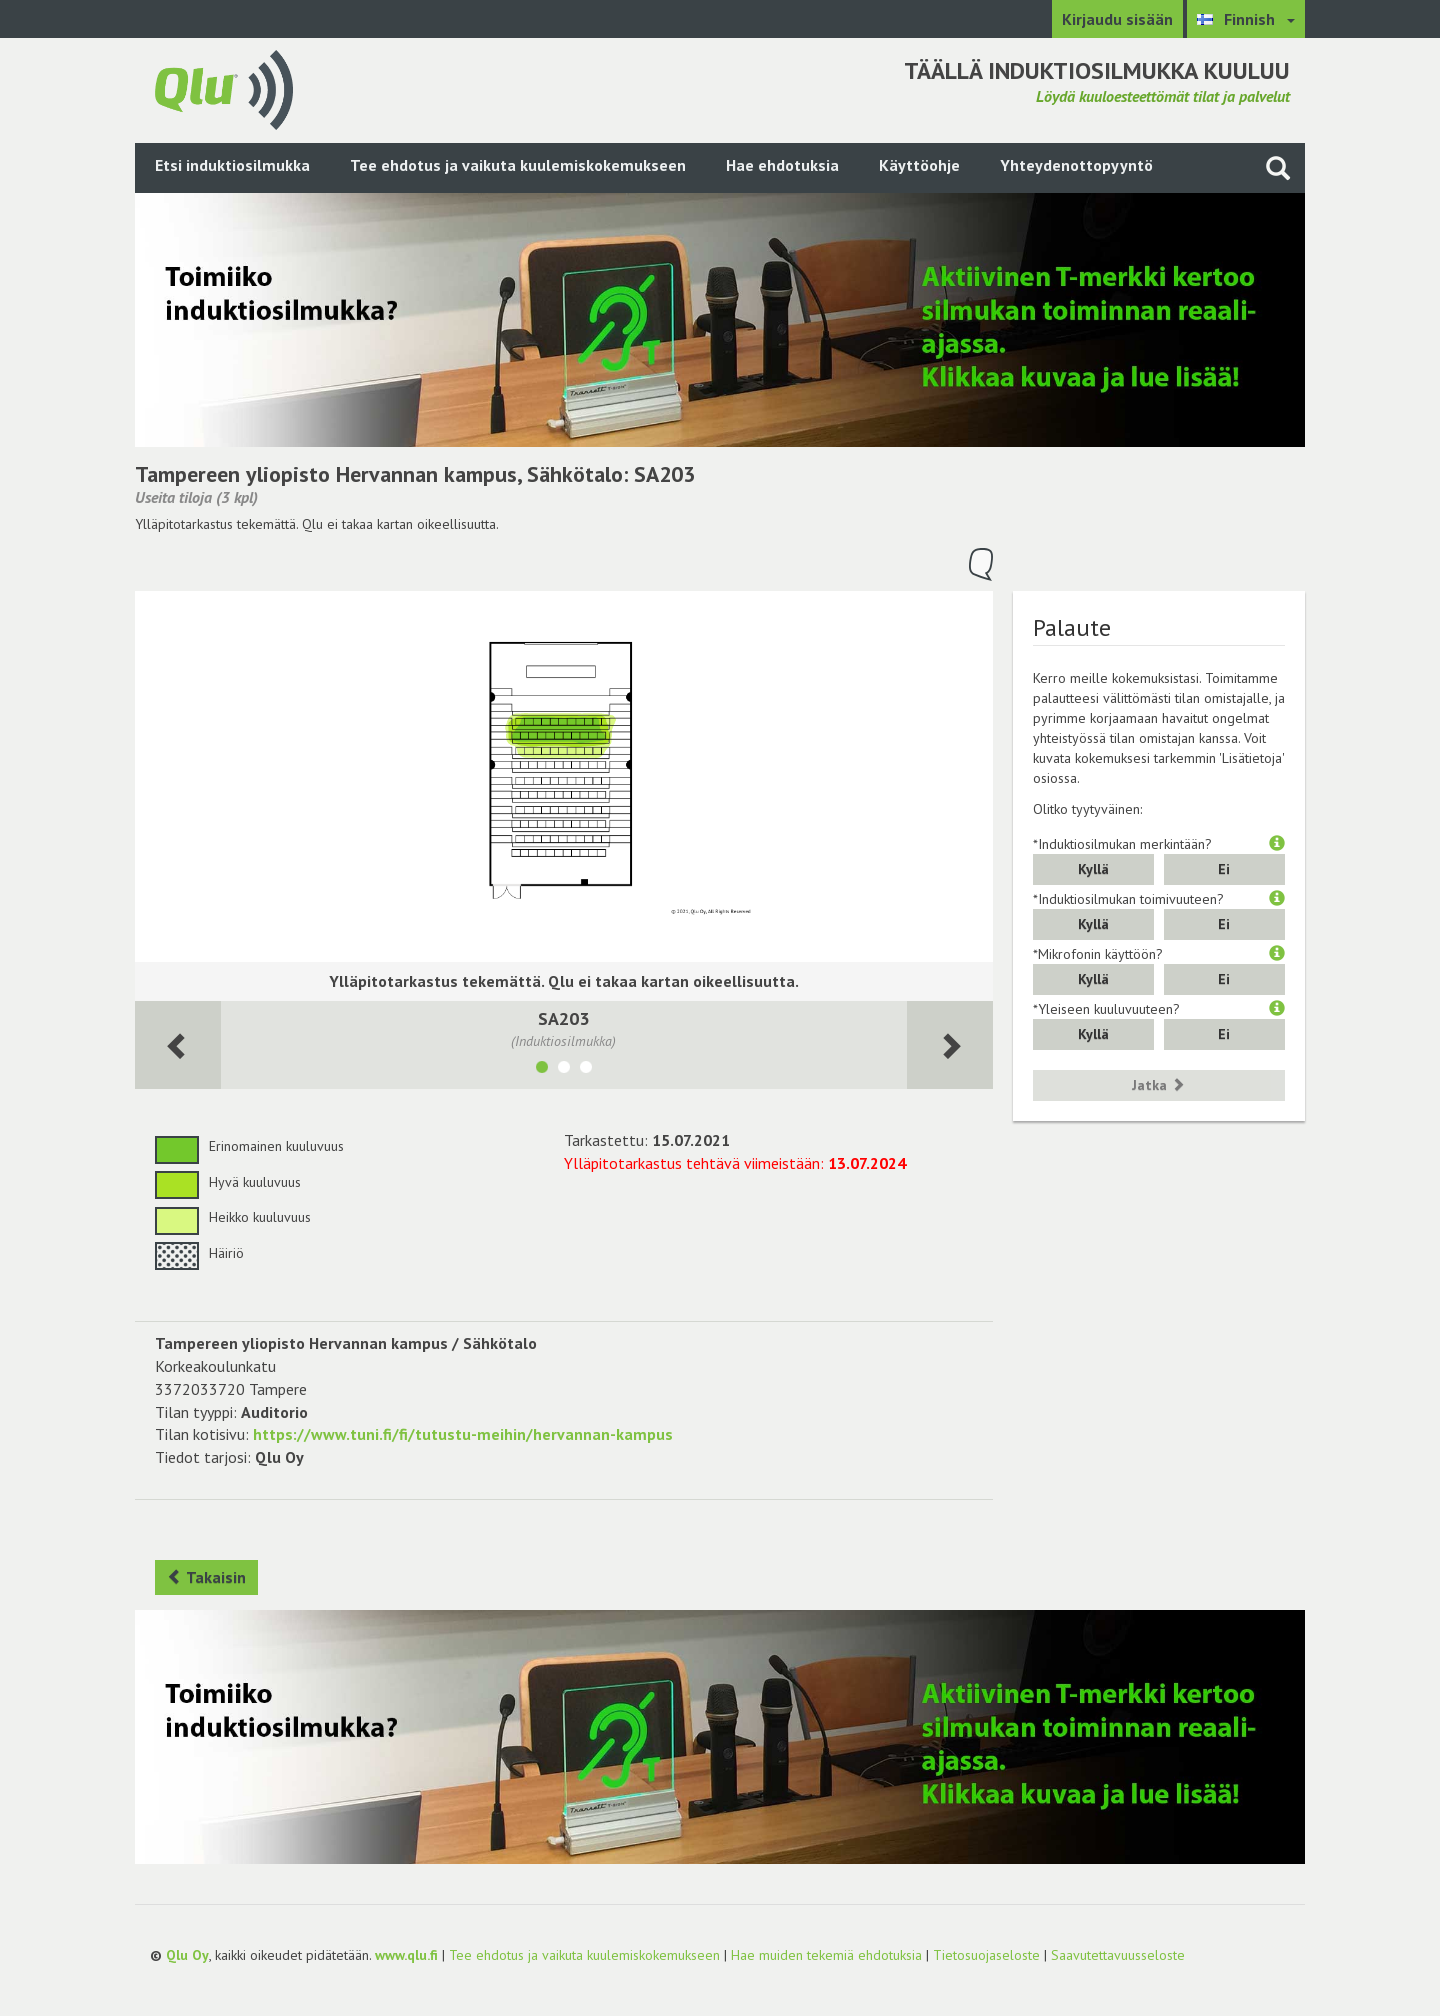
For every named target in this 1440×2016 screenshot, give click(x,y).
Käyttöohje (919, 165)
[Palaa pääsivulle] (224, 88)
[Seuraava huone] (178, 1045)
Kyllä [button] (1093, 869)
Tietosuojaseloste (986, 1955)
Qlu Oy (187, 1955)
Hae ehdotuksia (782, 165)
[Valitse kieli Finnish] (1246, 19)
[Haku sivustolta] (1278, 167)
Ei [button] (1224, 869)
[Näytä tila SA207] (586, 1070)
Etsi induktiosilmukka (232, 165)
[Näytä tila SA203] (542, 1070)
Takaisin (206, 1577)
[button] (1277, 844)
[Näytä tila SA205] (564, 1070)
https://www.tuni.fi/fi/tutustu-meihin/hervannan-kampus (463, 1434)
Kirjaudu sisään (1117, 19)
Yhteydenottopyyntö (1076, 165)
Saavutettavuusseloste (1118, 1955)
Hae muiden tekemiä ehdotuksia (826, 1955)
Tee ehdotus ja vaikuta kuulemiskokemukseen (518, 165)
